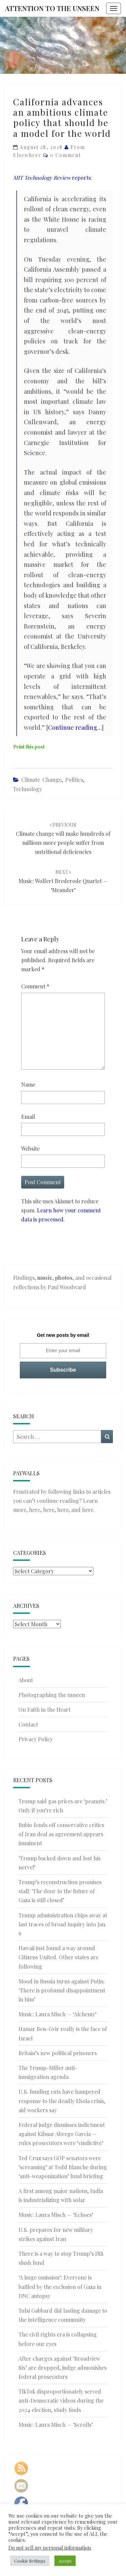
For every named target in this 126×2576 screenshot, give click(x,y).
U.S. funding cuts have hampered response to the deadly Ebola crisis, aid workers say (61, 2100)
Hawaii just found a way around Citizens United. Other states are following (58, 1957)
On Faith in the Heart (44, 1709)
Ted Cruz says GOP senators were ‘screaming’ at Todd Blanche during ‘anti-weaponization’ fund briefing (62, 2167)
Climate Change (41, 779)
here (34, 1509)
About (25, 1680)
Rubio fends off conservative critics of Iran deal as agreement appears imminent (61, 1834)
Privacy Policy (35, 1739)
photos (64, 1277)
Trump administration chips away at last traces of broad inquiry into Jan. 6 (62, 1924)
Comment (35, 986)
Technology (27, 788)
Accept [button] (65, 2561)
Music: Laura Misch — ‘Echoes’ (55, 2214)
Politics (74, 779)
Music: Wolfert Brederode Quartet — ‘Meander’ (63, 881)
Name (28, 1084)
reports (52, 177)
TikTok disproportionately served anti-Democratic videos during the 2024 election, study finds (60, 2400)
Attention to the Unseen (52, 8)
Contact (28, 1724)
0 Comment (65, 155)
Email (28, 1116)
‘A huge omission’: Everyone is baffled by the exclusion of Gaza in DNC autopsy (59, 2286)
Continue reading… (75, 727)
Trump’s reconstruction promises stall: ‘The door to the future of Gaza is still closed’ (59, 1891)
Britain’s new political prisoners (57, 2053)
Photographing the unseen (51, 1694)
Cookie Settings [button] (29, 2561)
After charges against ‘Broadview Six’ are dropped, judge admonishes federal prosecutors (62, 2367)
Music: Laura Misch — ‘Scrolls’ (55, 2424)
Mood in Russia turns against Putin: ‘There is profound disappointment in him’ (61, 1990)
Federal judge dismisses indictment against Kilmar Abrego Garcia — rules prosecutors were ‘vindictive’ (61, 2133)
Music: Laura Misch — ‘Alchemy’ (57, 2014)
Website (30, 1148)
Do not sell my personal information (49, 2547)
